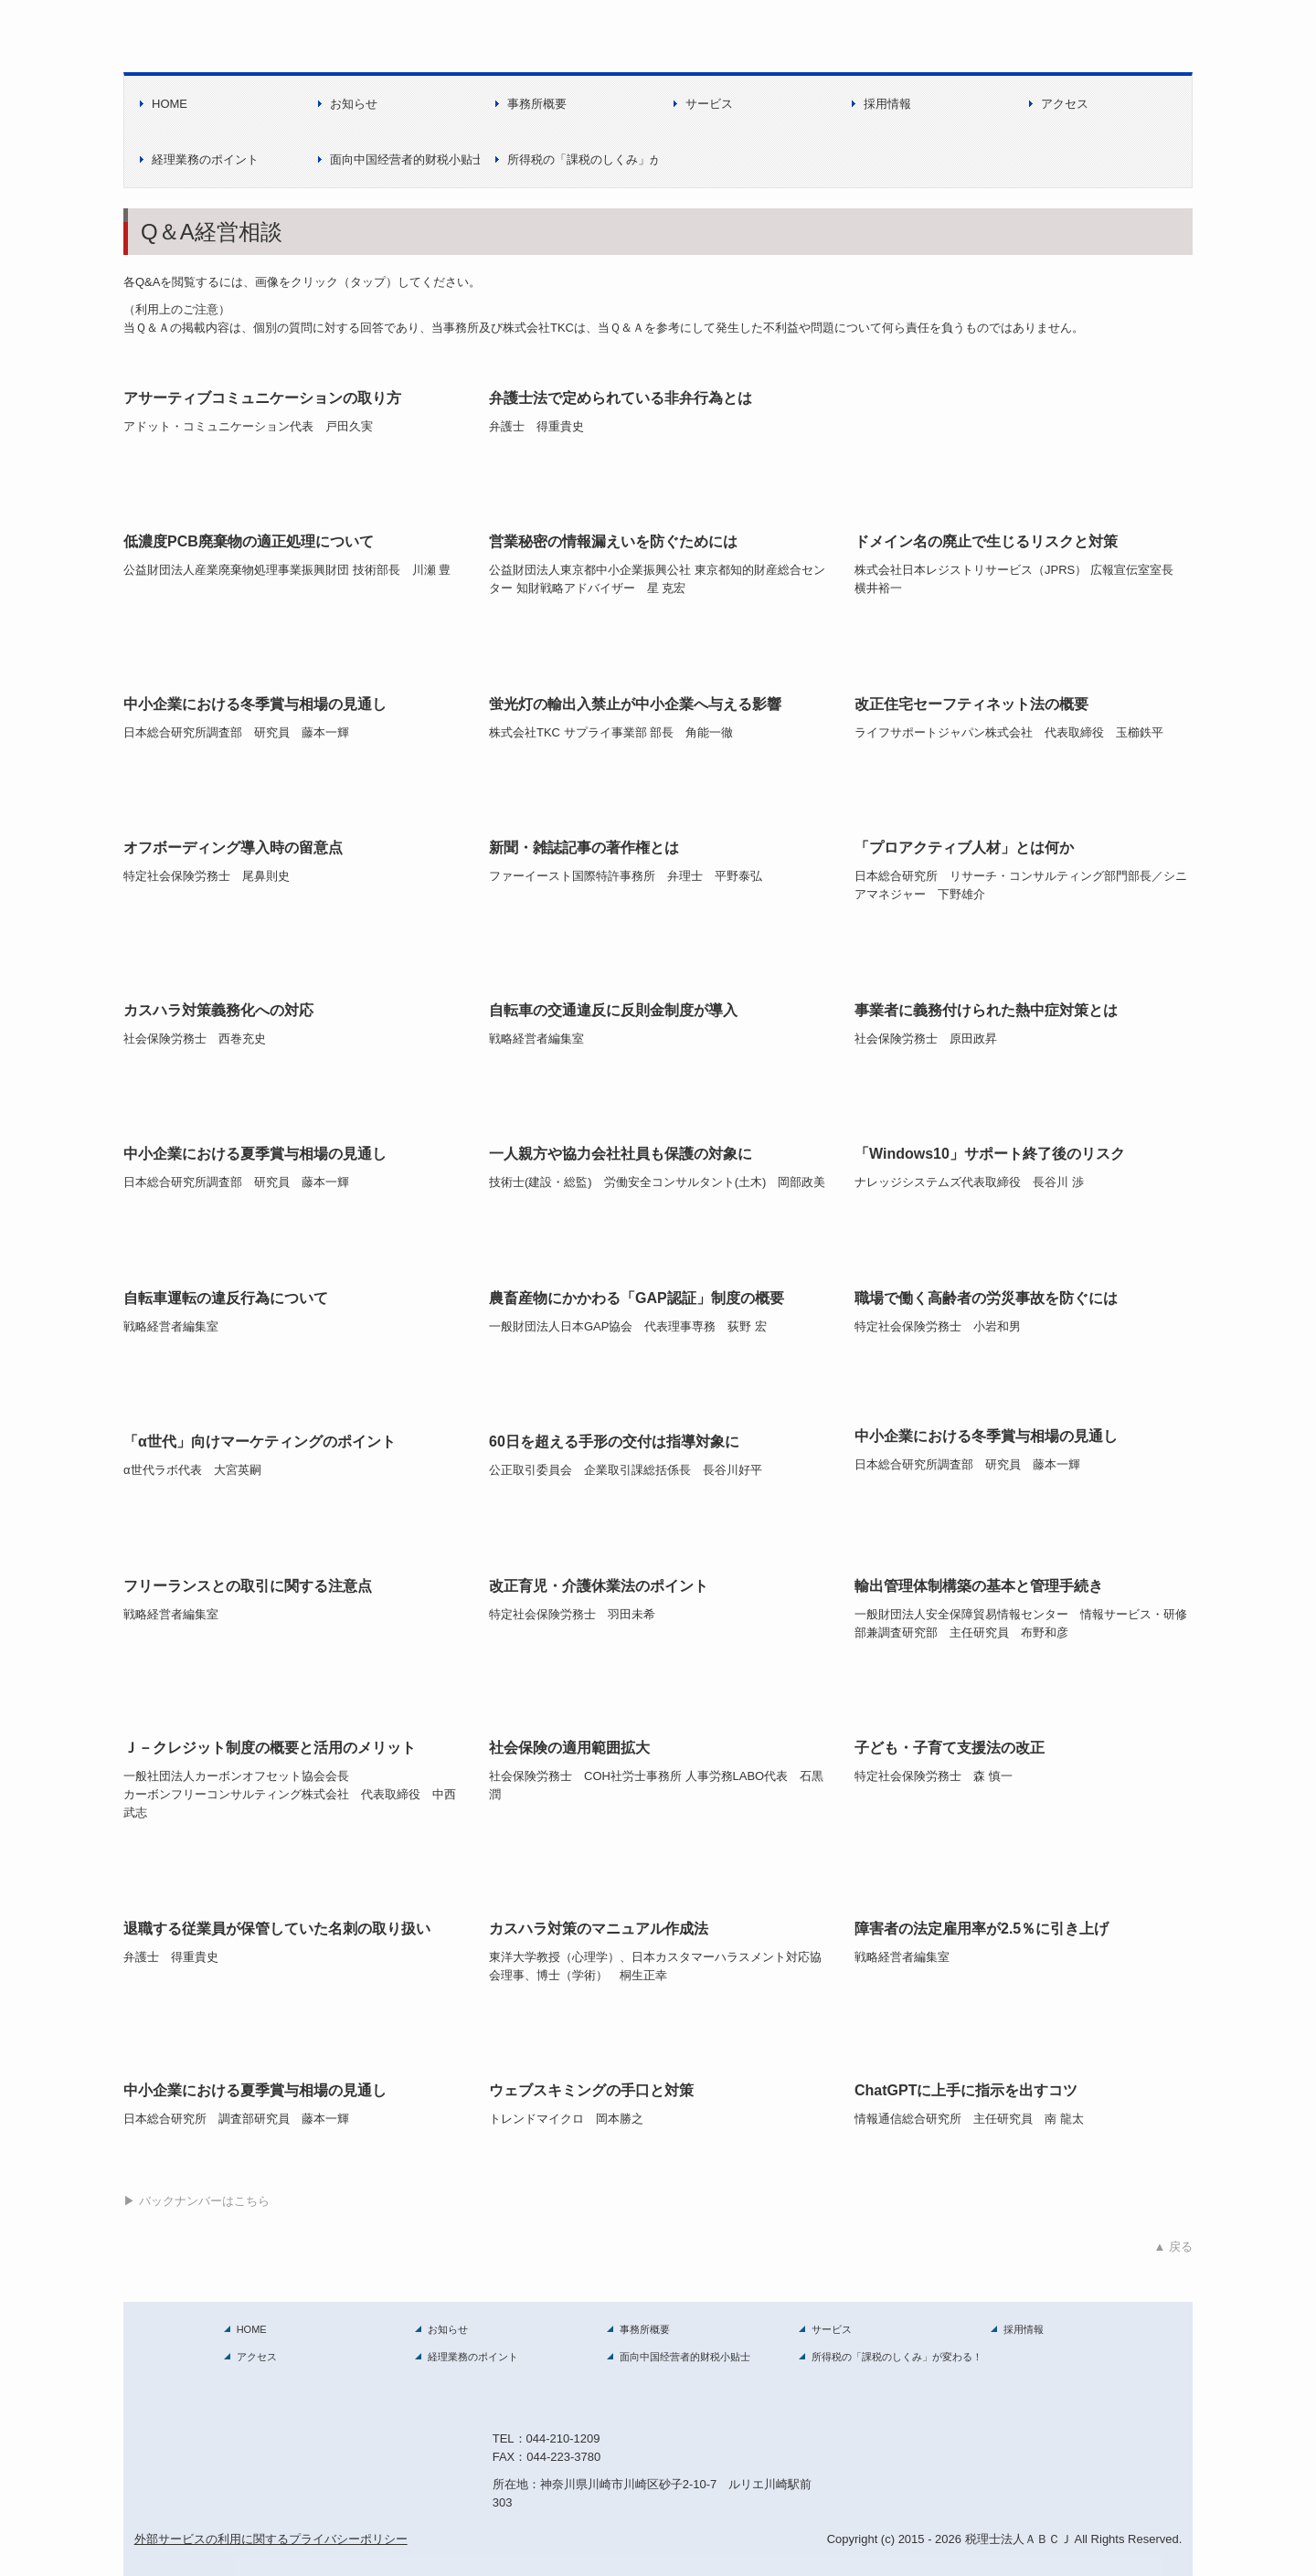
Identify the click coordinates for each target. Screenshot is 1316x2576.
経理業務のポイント (205, 159)
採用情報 (887, 104)
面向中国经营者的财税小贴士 (405, 159)
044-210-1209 (563, 2438)
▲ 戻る (1173, 2246)
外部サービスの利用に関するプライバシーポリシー (271, 2539)
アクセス (1064, 104)
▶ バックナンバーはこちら (196, 2201)
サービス (709, 104)
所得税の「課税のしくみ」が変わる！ (582, 159)
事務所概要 (537, 104)
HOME (169, 104)
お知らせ (353, 104)
